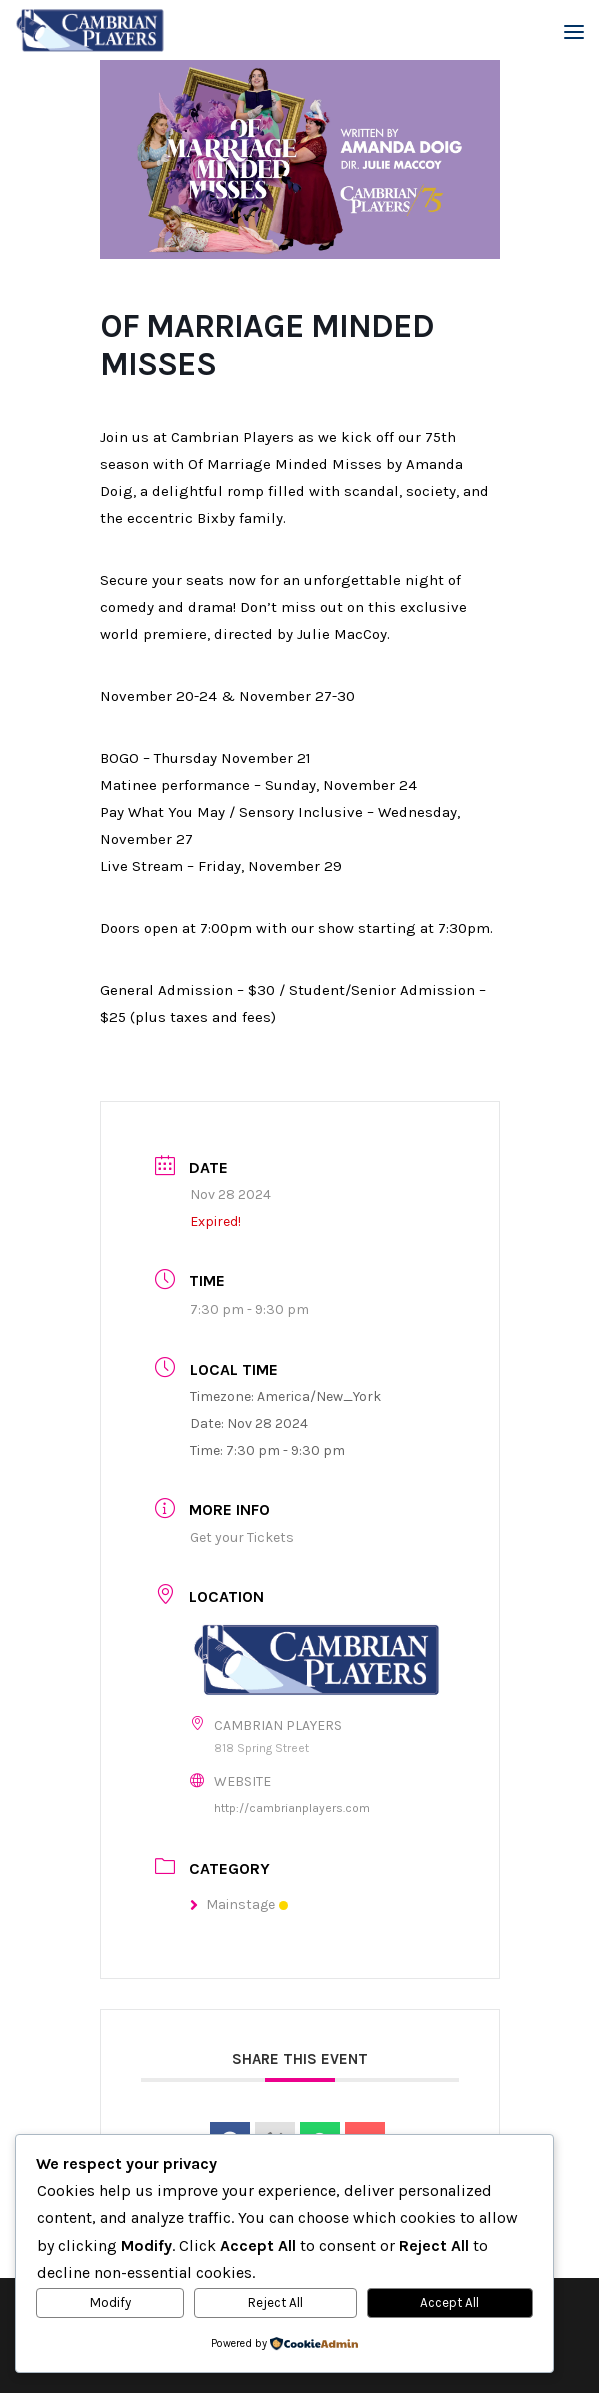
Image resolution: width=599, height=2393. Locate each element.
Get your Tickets (242, 1537)
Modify (110, 2302)
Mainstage (239, 1904)
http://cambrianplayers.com (292, 1808)
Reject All (275, 2302)
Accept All (449, 2302)
